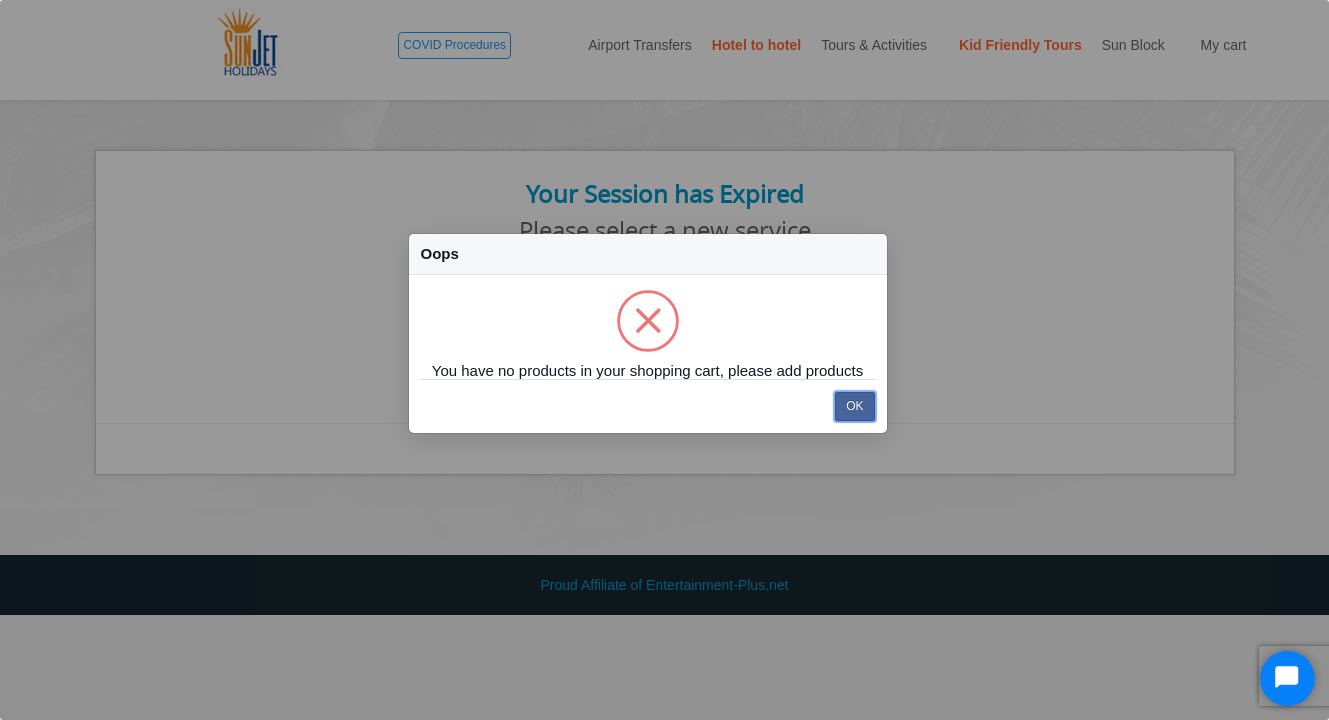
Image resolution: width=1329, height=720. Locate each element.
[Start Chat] (1287, 678)
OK (854, 406)
